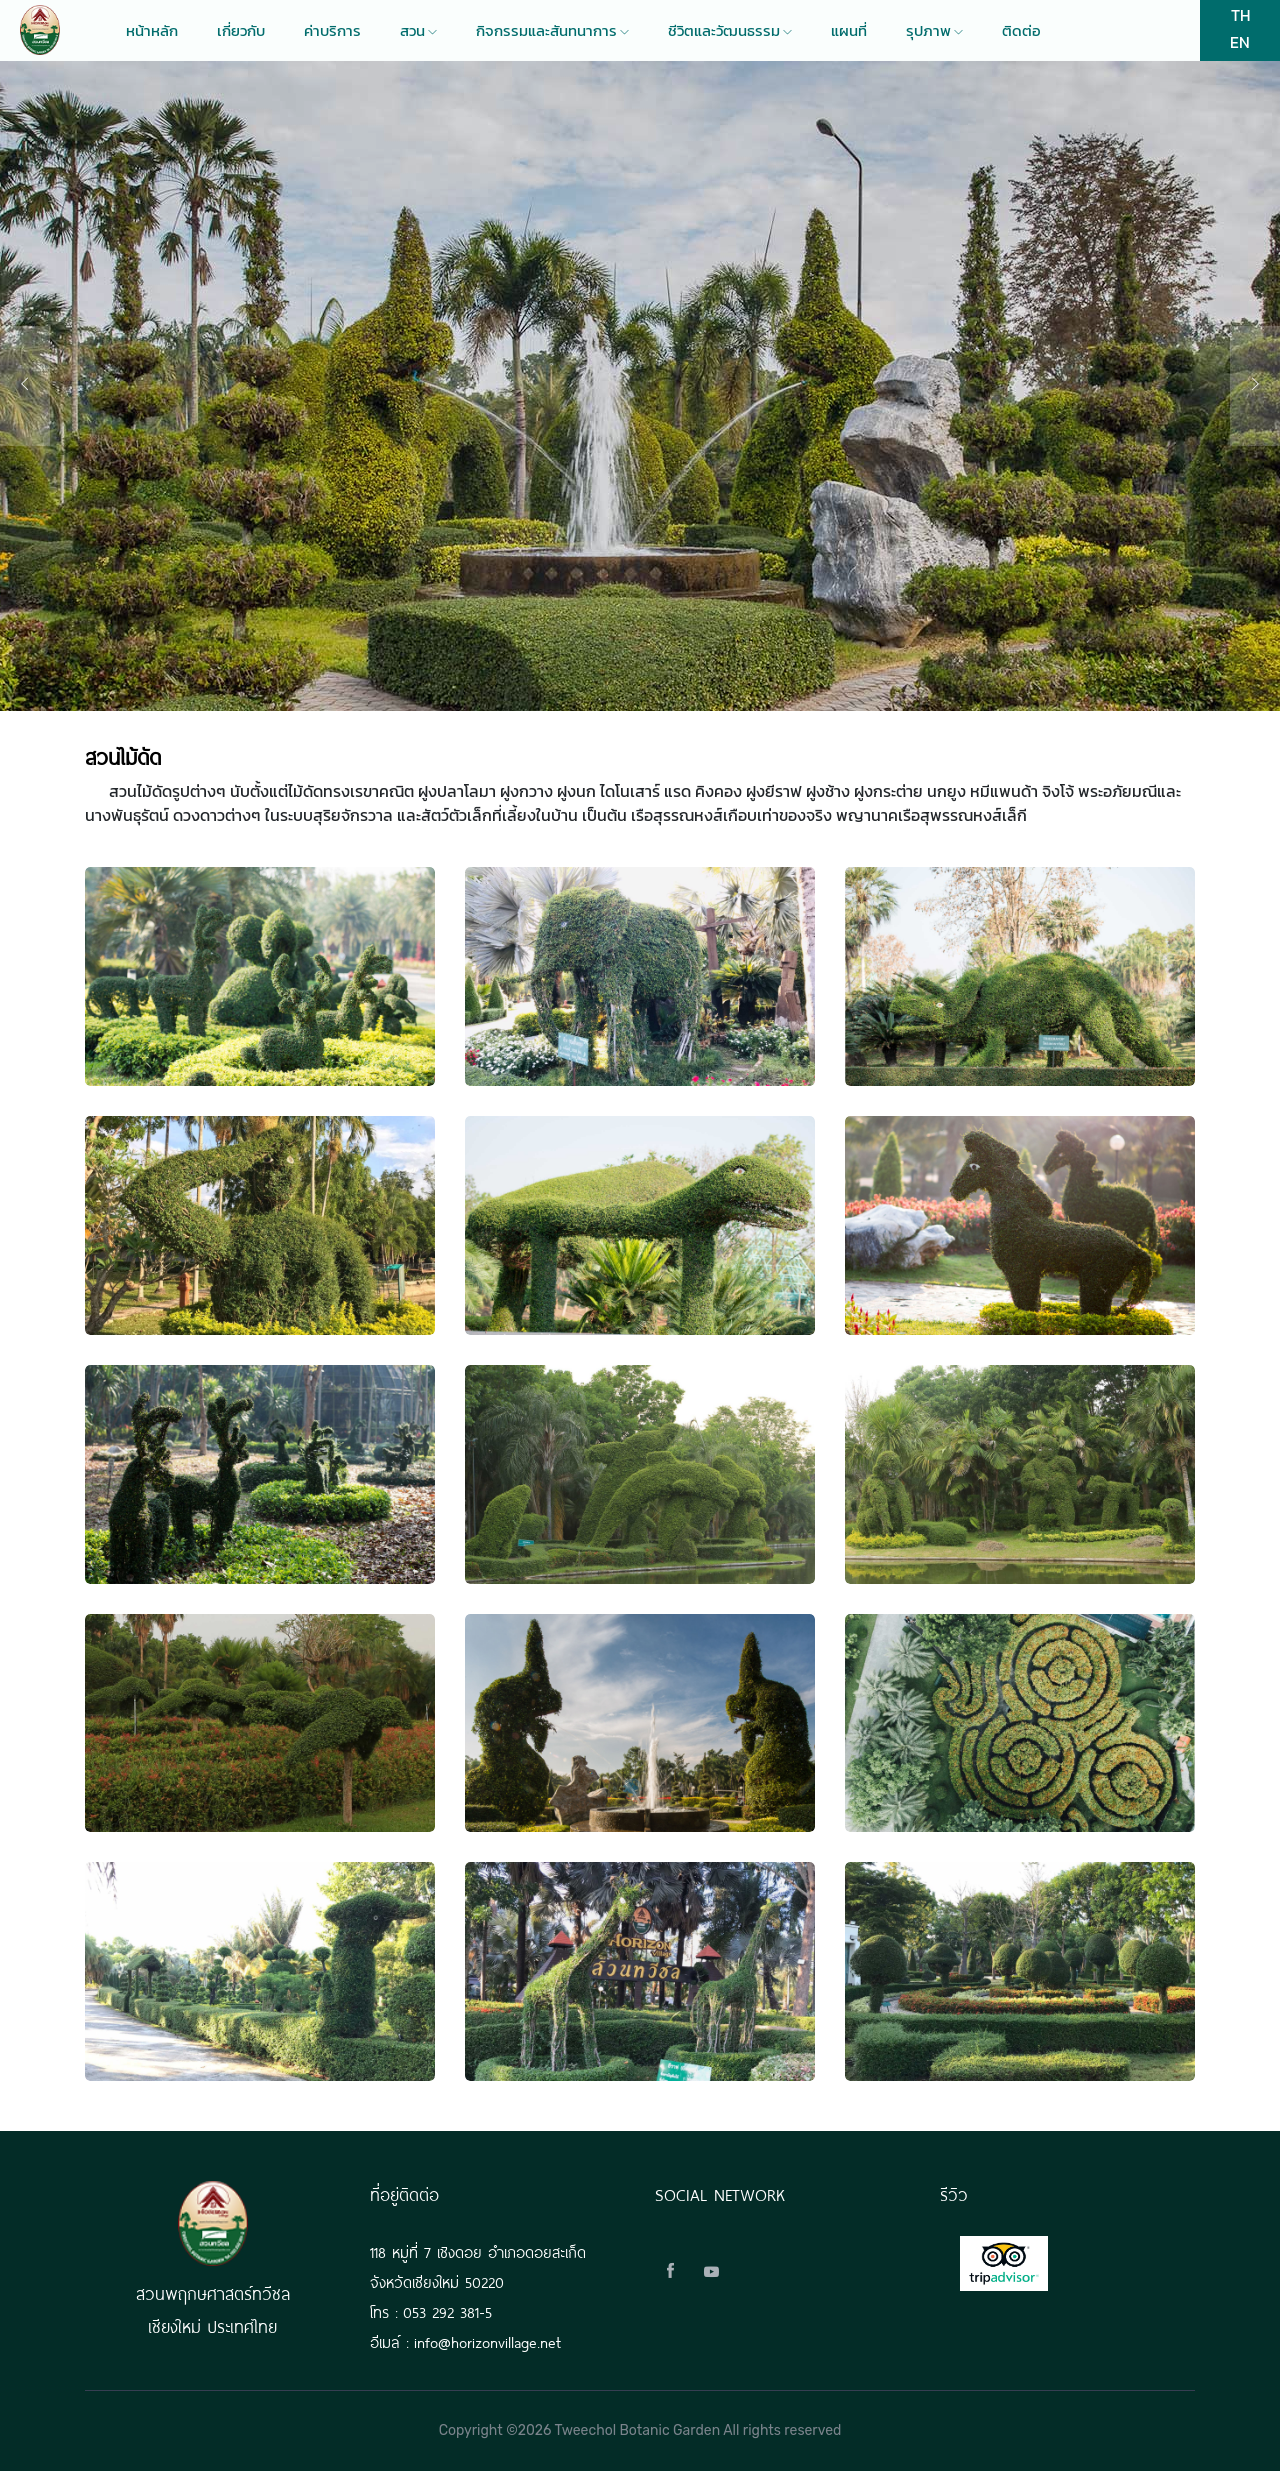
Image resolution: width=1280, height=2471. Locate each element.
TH (1240, 15)
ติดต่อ (1021, 31)
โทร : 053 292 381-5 (431, 2310)
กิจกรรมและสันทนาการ (552, 31)
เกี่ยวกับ (241, 31)
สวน (418, 31)
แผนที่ (849, 31)
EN (1240, 42)
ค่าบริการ (332, 31)
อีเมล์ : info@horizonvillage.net (465, 2340)
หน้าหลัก (152, 31)
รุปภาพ (934, 31)
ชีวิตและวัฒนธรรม (730, 31)
